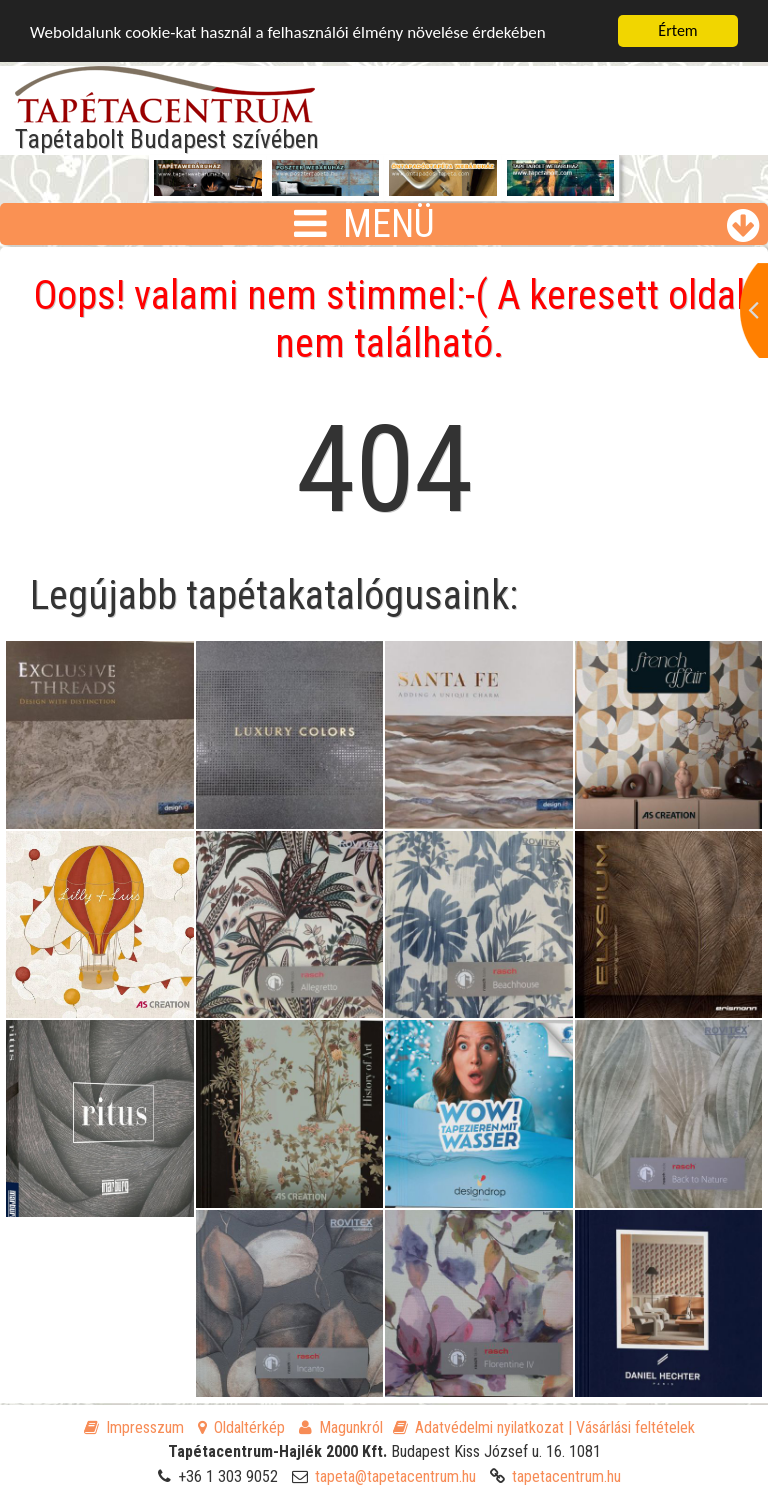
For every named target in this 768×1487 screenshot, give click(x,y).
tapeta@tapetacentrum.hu (395, 1476)
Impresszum (134, 1427)
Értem (677, 30)
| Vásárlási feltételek (631, 1427)
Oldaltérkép (241, 1427)
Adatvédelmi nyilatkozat (478, 1427)
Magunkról (341, 1427)
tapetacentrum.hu (566, 1476)
